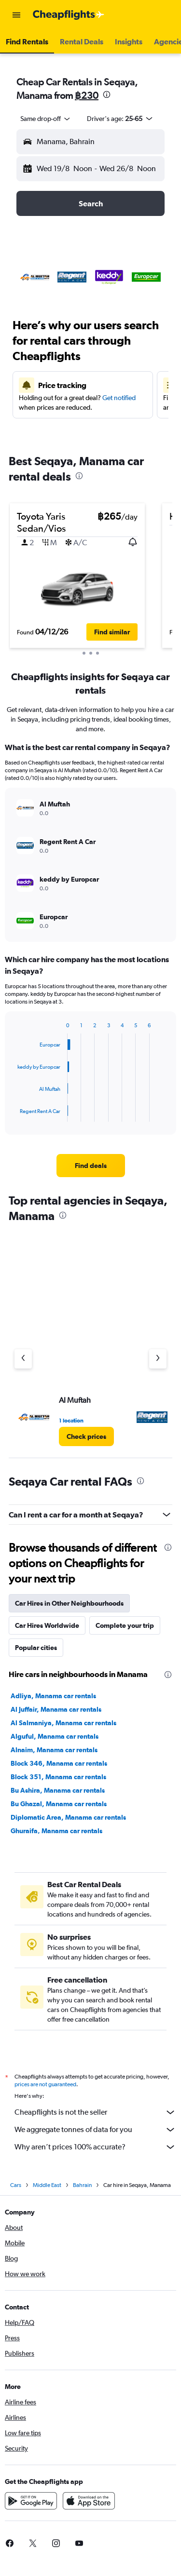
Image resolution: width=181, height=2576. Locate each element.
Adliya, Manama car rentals (53, 1696)
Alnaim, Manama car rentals (54, 1750)
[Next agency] (158, 1358)
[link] (90, 1165)
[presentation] (106, 94)
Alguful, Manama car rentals (54, 1736)
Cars (15, 2188)
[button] (16, 15)
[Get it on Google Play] (31, 2503)
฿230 (86, 95)
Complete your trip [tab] (125, 1625)
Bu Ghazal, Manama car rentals (59, 1804)
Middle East (47, 2188)
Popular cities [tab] (36, 1647)
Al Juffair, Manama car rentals (56, 1709)
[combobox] (45, 118)
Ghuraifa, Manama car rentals (56, 1831)
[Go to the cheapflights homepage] (68, 15)
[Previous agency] (23, 1358)
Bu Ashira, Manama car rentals (58, 1790)
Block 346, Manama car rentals (59, 1763)
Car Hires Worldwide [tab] (47, 1625)
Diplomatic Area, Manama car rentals (68, 1817)
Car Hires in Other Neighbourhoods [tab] (69, 1603)
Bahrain (82, 2188)
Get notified (119, 398)
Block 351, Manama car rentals (58, 1777)
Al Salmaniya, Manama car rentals (63, 1723)
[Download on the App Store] (89, 2503)
